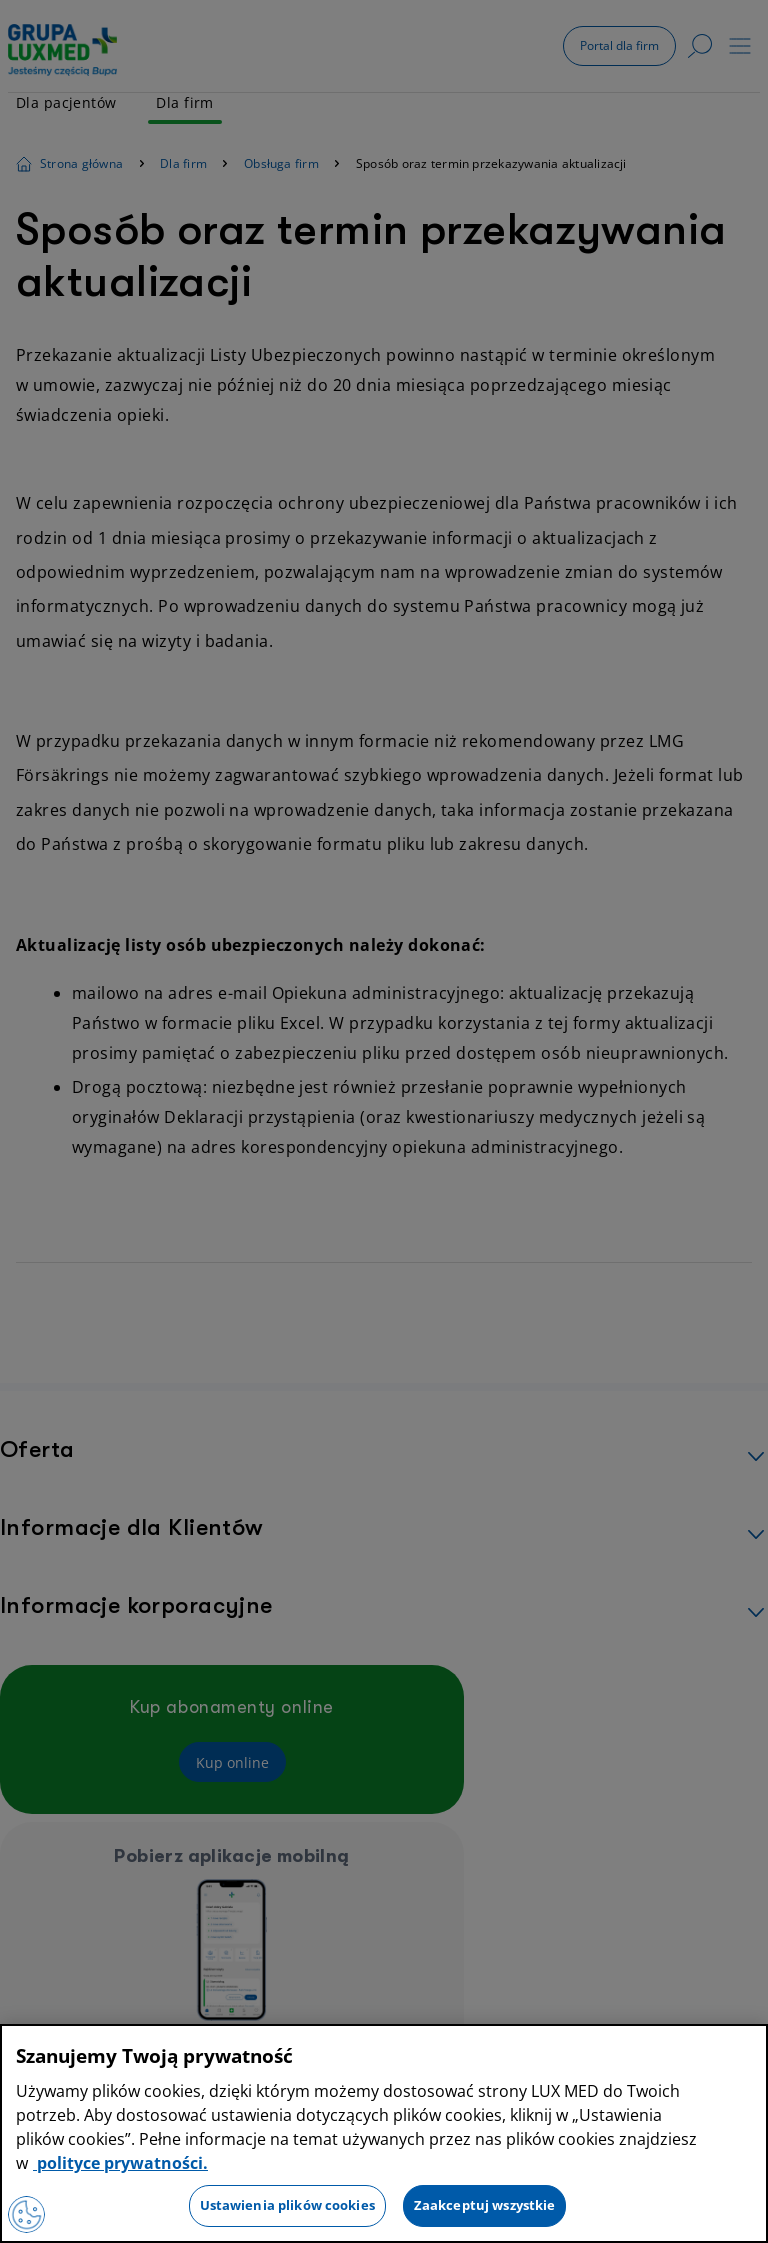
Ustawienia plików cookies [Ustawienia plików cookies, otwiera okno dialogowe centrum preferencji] (287, 2205)
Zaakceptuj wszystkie (485, 2205)
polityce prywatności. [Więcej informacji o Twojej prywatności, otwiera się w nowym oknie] (120, 2163)
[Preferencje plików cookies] (28, 2213)
